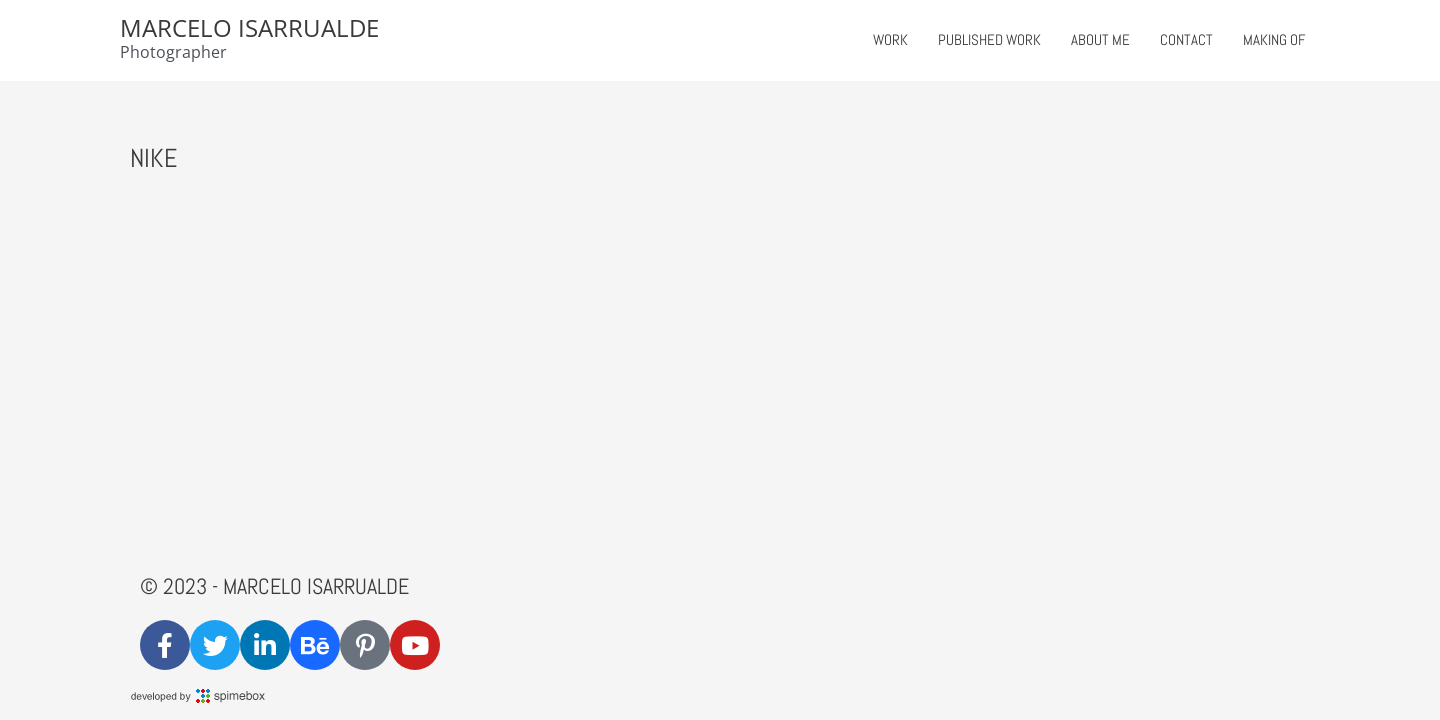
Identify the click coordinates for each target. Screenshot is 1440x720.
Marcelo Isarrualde (249, 27)
